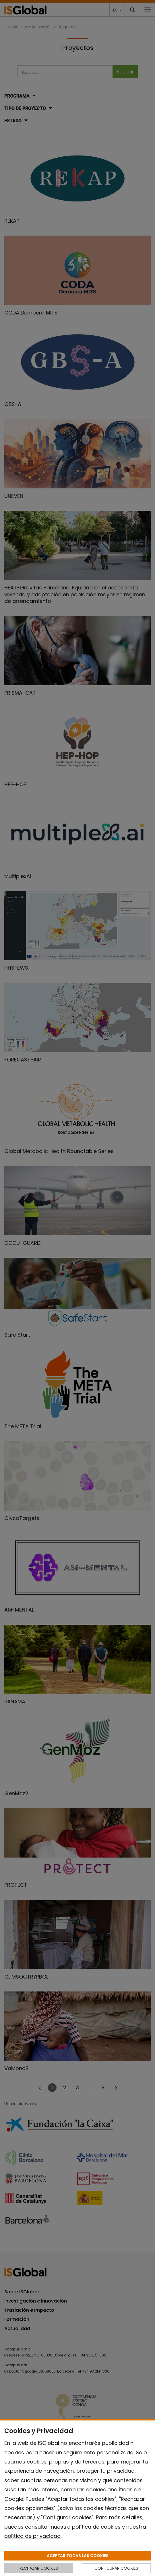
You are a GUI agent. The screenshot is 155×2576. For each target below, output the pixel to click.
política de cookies (96, 2526)
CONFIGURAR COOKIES (116, 2568)
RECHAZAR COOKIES (39, 2568)
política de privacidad (32, 2536)
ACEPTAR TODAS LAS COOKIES (77, 2555)
